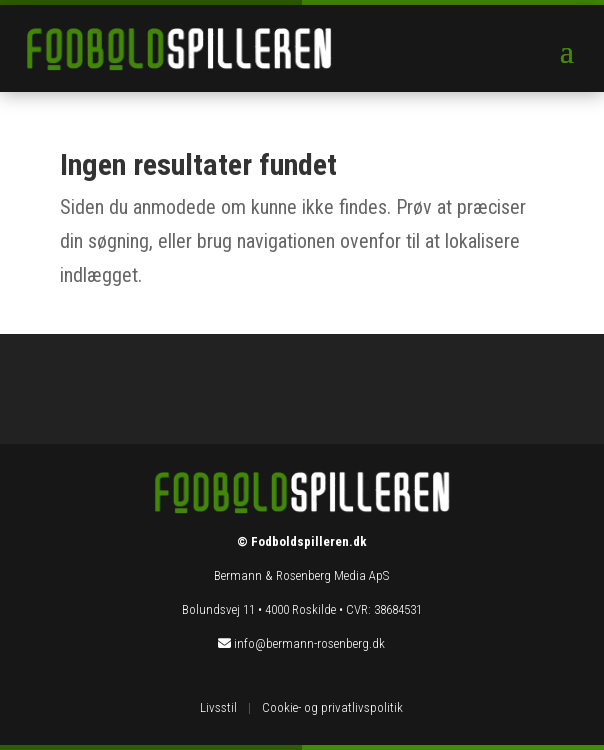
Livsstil (218, 707)
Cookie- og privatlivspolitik (332, 707)
